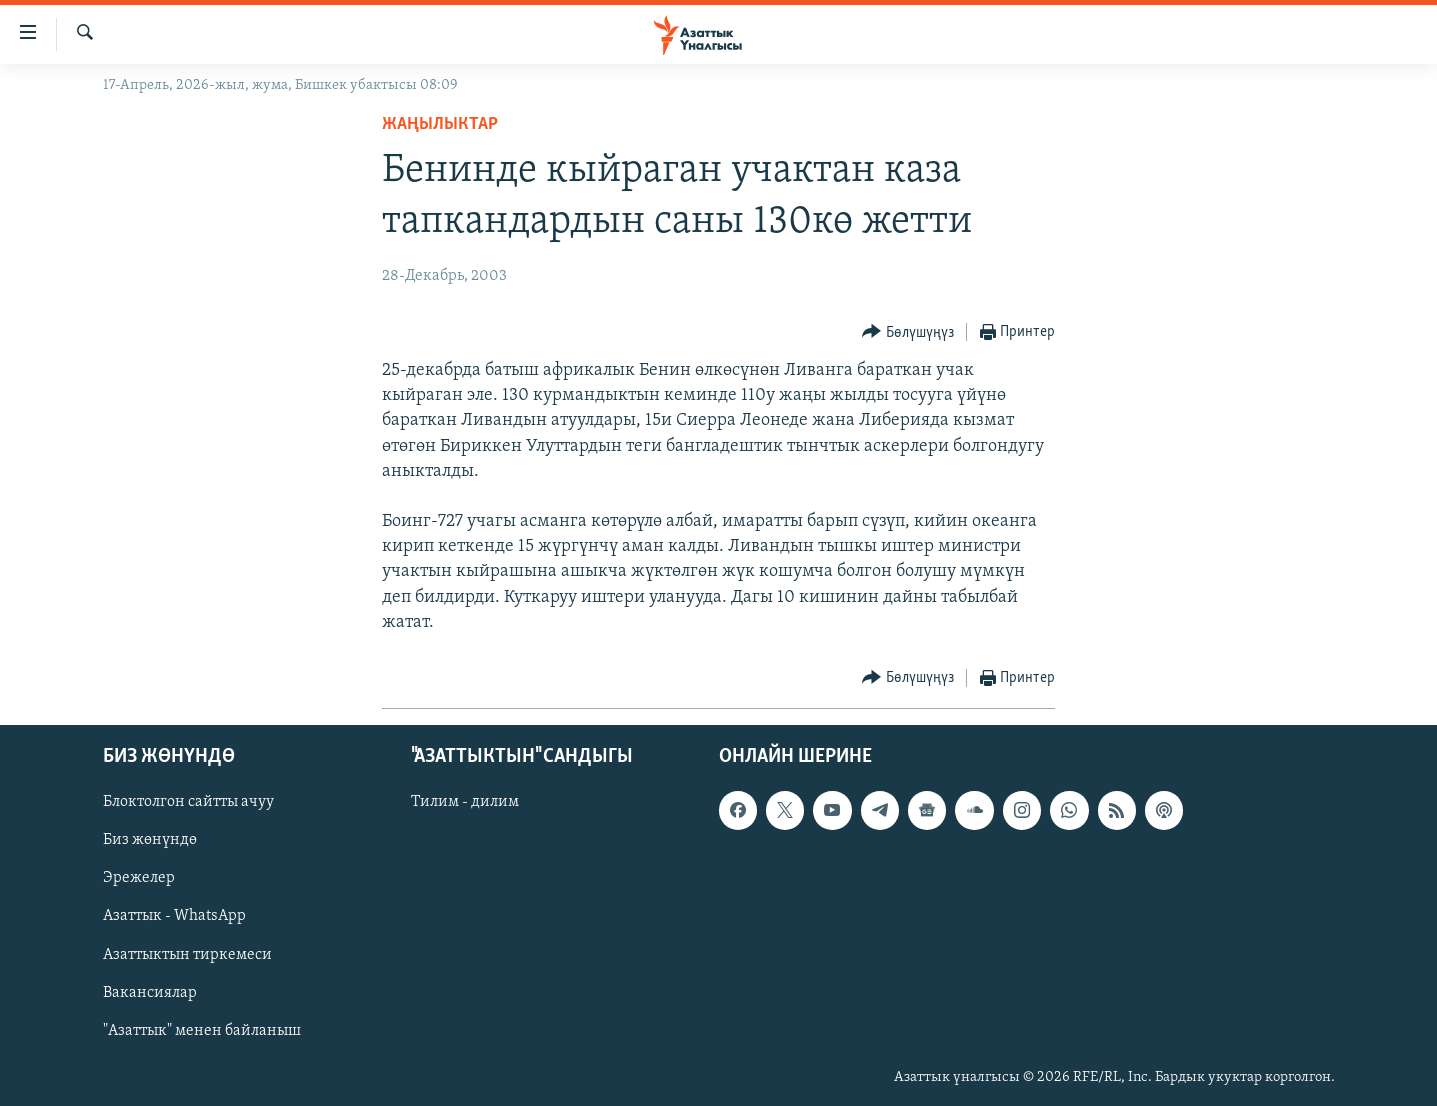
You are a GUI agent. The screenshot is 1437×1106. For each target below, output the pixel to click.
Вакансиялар (150, 993)
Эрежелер (139, 879)
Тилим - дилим (465, 802)
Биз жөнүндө (150, 841)
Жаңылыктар (440, 124)
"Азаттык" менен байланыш (202, 1031)
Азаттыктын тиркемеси (187, 955)
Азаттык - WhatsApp (174, 917)
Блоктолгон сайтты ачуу (188, 802)
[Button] (908, 332)
